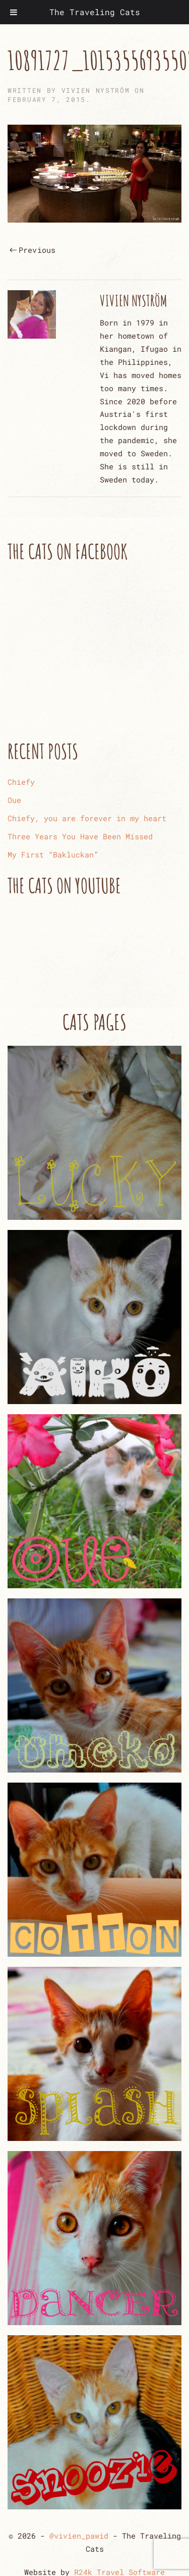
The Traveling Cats (94, 12)
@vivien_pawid (78, 2536)
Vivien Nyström (95, 90)
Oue (14, 800)
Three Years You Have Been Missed (80, 836)
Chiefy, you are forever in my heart (87, 818)
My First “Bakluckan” (53, 854)
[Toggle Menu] (13, 12)
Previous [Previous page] (32, 250)
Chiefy (21, 782)
